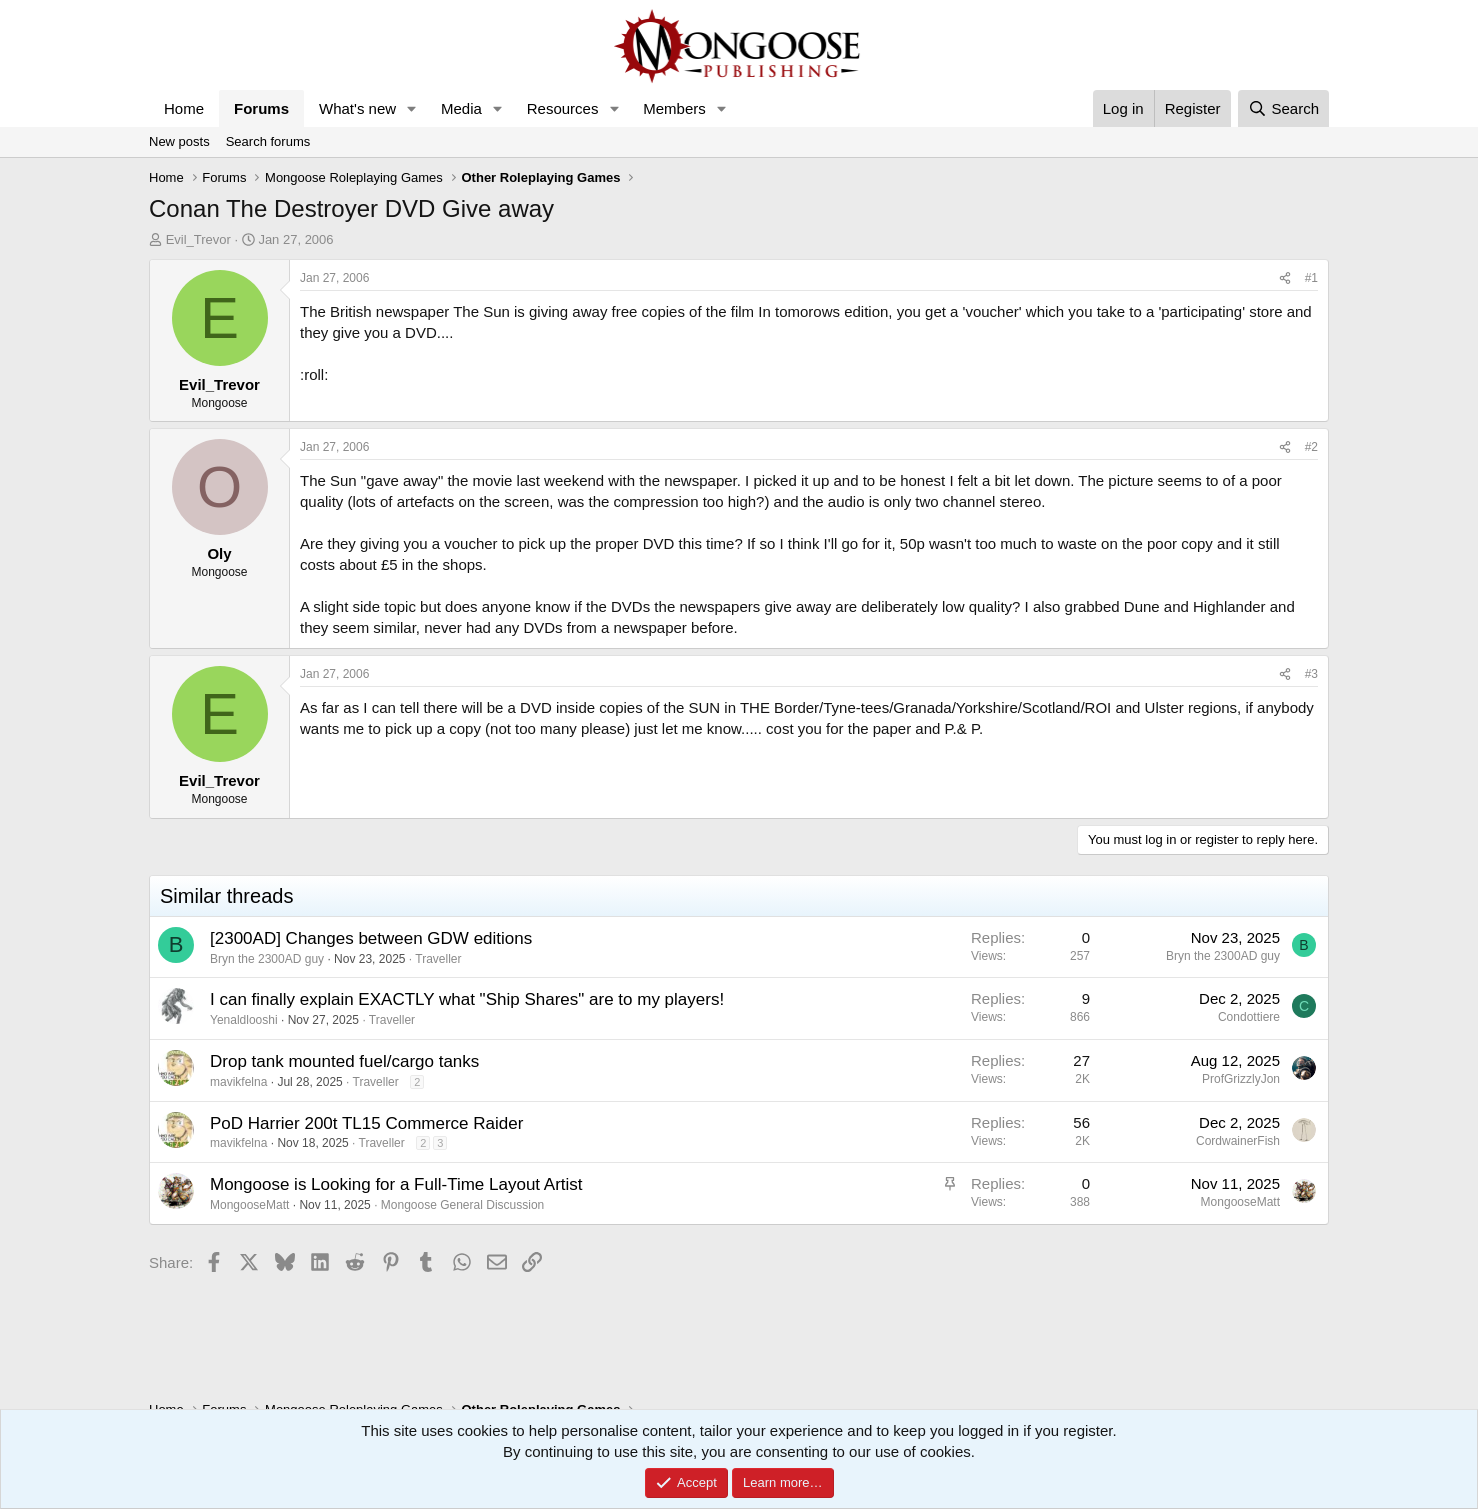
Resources (563, 108)
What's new (357, 108)
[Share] (1285, 278)
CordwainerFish (1238, 1141)
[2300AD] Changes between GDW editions (371, 938)
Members (674, 108)
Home (184, 108)
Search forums (268, 141)
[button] (412, 108)
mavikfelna (238, 1082)
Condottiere (1249, 1017)
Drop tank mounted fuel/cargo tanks (344, 1061)
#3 (1311, 674)
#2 (1311, 447)
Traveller (438, 959)
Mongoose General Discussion (462, 1205)
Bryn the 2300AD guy (267, 959)
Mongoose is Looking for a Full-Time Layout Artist (396, 1184)
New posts (179, 141)
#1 (1311, 278)
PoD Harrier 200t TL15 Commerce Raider (366, 1123)
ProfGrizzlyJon (1241, 1079)
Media (461, 108)
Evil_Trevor (198, 239)
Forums (261, 108)
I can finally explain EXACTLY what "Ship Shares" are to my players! (467, 999)
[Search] (1283, 108)
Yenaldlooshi (244, 1020)
